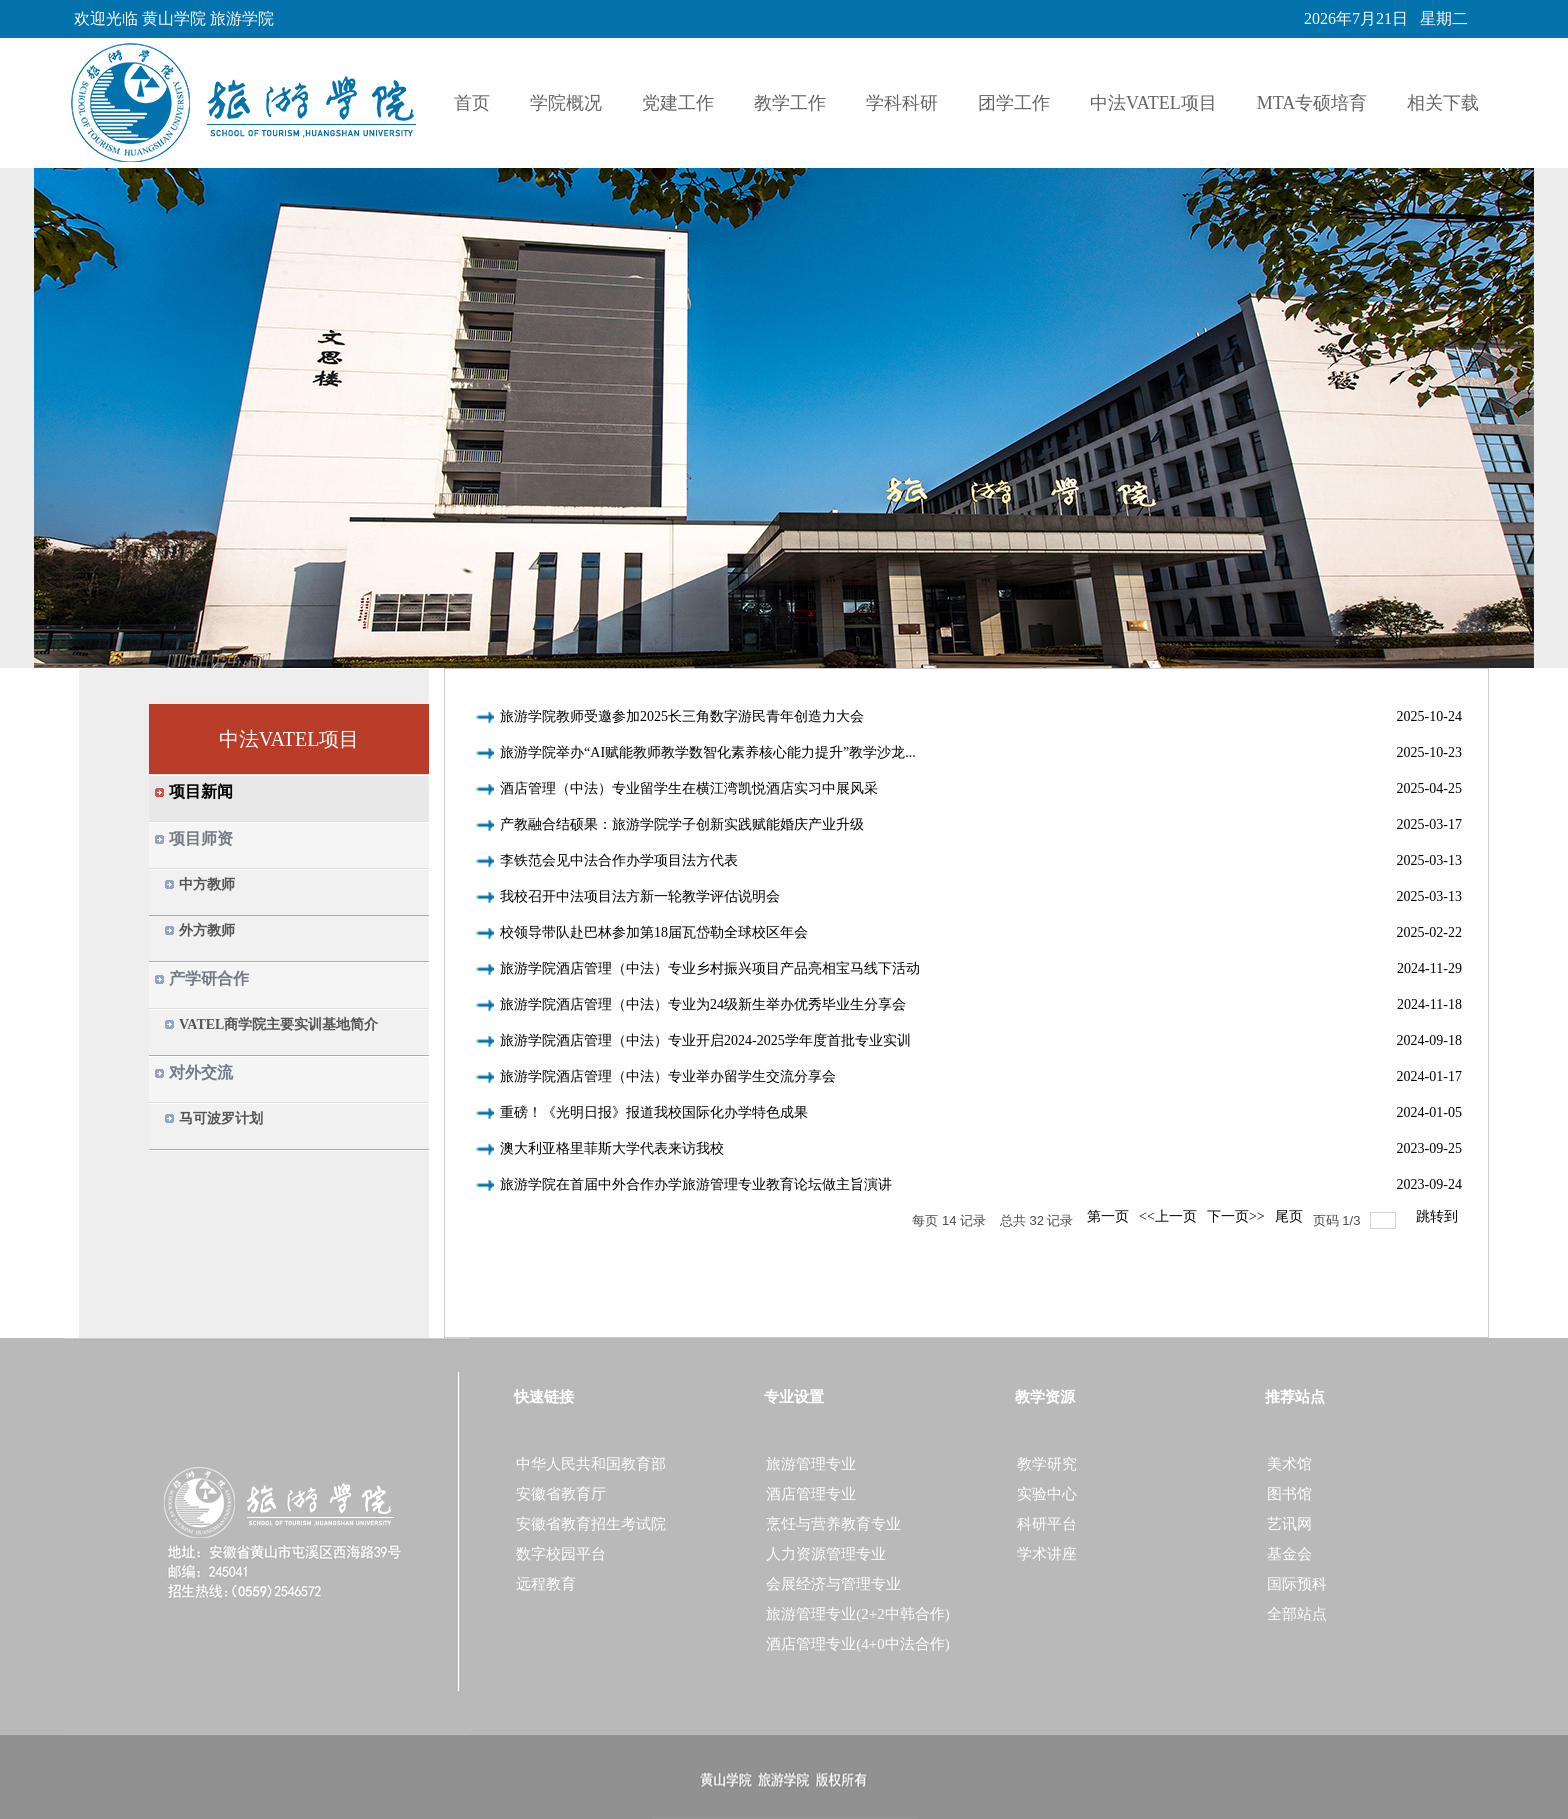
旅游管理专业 (811, 1464)
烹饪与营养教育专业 (833, 1524)
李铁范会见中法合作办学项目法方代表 (619, 860)
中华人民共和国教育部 (591, 1464)
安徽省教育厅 (561, 1494)
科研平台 (1047, 1524)
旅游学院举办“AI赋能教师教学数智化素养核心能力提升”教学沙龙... (708, 752)
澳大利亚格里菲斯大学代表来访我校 (612, 1148)
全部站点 (1297, 1614)
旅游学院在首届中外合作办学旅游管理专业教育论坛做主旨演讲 (696, 1184)
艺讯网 (1289, 1524)
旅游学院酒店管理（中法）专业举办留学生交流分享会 (668, 1076)
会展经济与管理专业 (833, 1584)
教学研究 (1047, 1464)
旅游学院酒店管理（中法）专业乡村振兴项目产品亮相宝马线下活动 (710, 968)
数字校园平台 (561, 1554)
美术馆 (1289, 1464)
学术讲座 (1047, 1554)
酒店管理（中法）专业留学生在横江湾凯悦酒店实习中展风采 (689, 788)
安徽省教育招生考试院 (591, 1524)
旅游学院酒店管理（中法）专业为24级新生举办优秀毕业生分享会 (703, 1004)
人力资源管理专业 (826, 1554)
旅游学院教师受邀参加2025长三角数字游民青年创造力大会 (682, 716)
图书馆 (1289, 1494)
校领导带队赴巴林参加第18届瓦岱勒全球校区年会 (654, 932)
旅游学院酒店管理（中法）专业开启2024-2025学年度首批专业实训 (705, 1040)
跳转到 (1439, 1216)
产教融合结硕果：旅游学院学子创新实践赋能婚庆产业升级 (682, 824)
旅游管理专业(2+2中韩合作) (857, 1614)
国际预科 (1297, 1584)
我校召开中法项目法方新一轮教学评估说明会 (640, 896)
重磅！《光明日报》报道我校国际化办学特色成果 (654, 1112)
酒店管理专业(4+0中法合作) (857, 1644)
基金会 (1289, 1554)
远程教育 (546, 1584)
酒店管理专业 (811, 1494)
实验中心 (1047, 1494)
